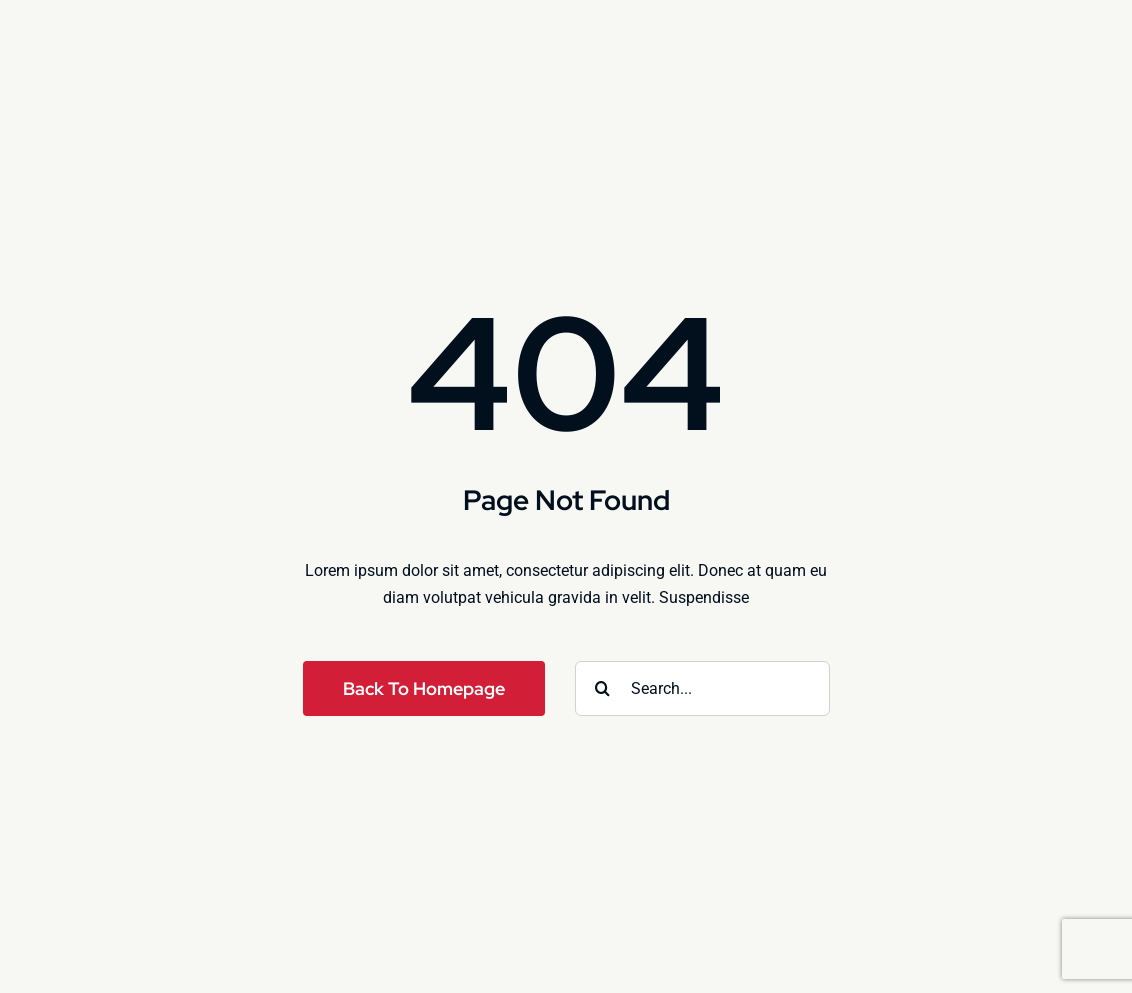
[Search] (602, 688)
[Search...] (702, 688)
